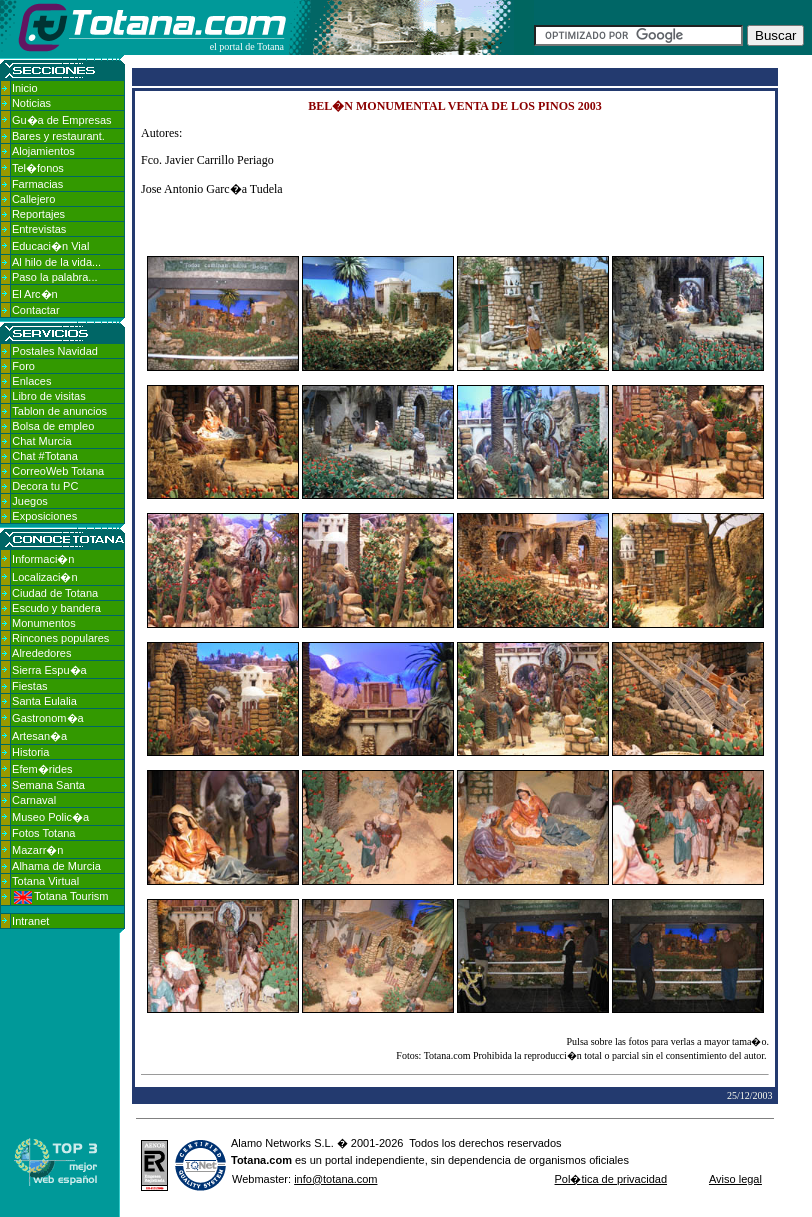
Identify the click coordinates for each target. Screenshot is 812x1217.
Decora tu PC (45, 486)
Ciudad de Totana (55, 593)
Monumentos (44, 623)
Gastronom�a (48, 718)
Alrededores (41, 653)
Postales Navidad (55, 351)
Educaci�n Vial (50, 246)
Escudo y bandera (56, 608)
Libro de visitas (48, 396)
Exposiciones (44, 516)
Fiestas (29, 686)
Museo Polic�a (50, 817)
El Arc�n (35, 294)
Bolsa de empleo (53, 426)
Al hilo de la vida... (56, 262)
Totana (248, 1160)
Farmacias (37, 184)
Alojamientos (43, 151)
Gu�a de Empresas (62, 120)
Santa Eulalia (44, 701)
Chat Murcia (41, 441)
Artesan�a (39, 736)
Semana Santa (48, 785)
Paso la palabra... (55, 277)
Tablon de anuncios (59, 411)
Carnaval (34, 800)
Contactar (36, 310)
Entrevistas (39, 229)
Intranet (30, 921)
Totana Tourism (61, 896)
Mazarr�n (37, 850)
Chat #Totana (44, 456)
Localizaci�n (44, 577)
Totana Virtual (45, 881)
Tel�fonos (38, 168)
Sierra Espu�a (49, 670)
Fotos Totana (43, 833)
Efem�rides (42, 769)
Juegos (29, 501)
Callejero (33, 199)
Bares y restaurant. (58, 136)
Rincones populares (60, 638)
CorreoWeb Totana (58, 471)
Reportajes (38, 214)
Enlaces (31, 381)
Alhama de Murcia (56, 866)
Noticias (31, 103)
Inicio (25, 88)
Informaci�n (43, 559)
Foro (23, 366)
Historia (30, 752)
